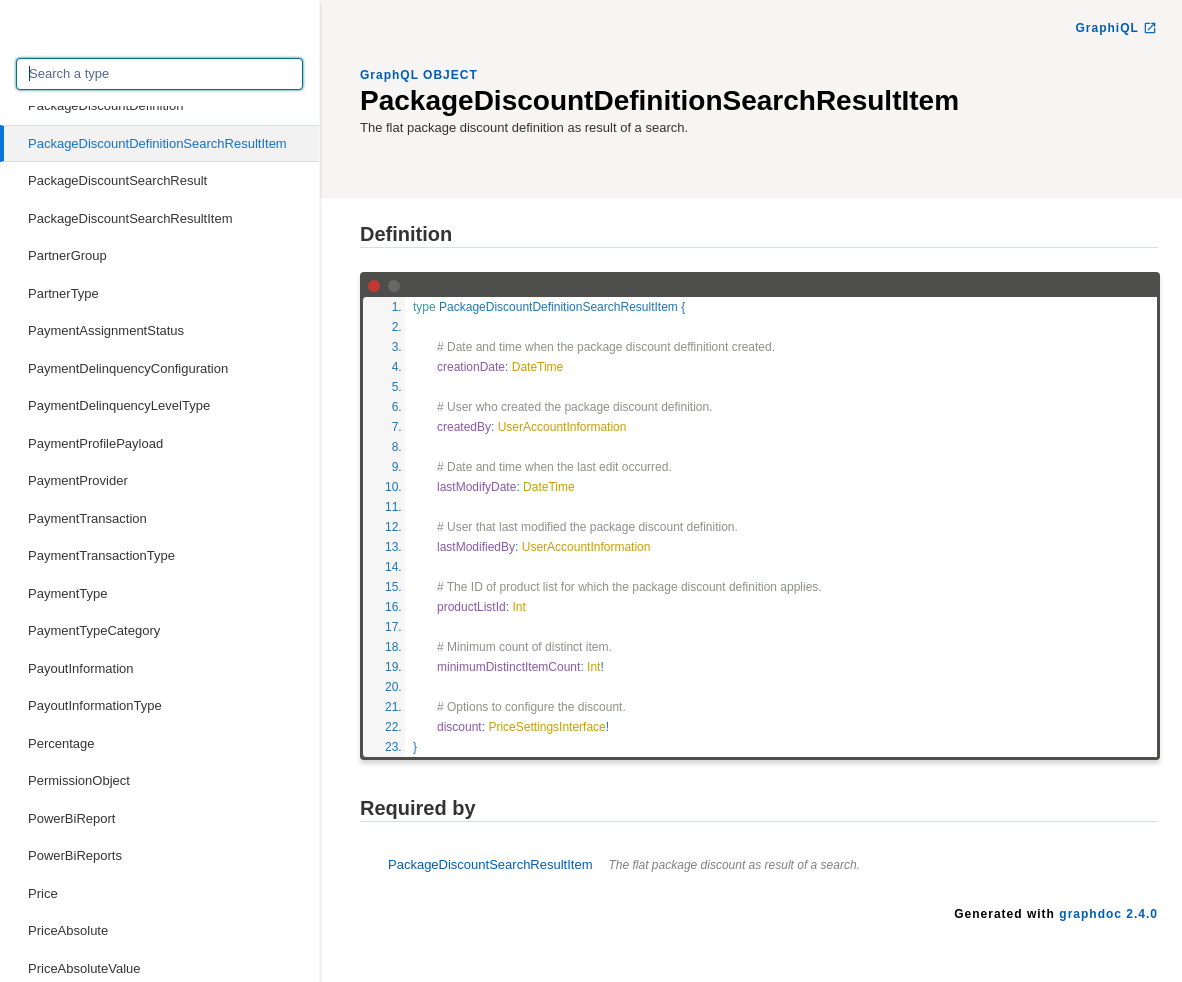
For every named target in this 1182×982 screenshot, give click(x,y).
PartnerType (63, 293)
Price (43, 893)
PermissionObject (79, 780)
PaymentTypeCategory (94, 630)
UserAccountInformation (562, 427)
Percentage (61, 743)
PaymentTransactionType (101, 555)
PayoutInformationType (95, 705)
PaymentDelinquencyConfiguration (128, 368)
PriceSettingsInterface (546, 727)
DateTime (538, 367)
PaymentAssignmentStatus (106, 330)
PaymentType (68, 593)
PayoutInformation (81, 668)
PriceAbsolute (68, 930)
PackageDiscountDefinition (105, 105)
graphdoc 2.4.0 (1108, 914)
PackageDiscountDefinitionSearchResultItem (157, 143)
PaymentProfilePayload (95, 443)
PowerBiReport (71, 818)
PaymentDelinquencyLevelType (119, 405)
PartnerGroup (67, 255)
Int (518, 607)
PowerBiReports (75, 855)
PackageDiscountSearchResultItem (130, 218)
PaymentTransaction (87, 518)
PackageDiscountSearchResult (117, 180)
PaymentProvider (78, 480)
